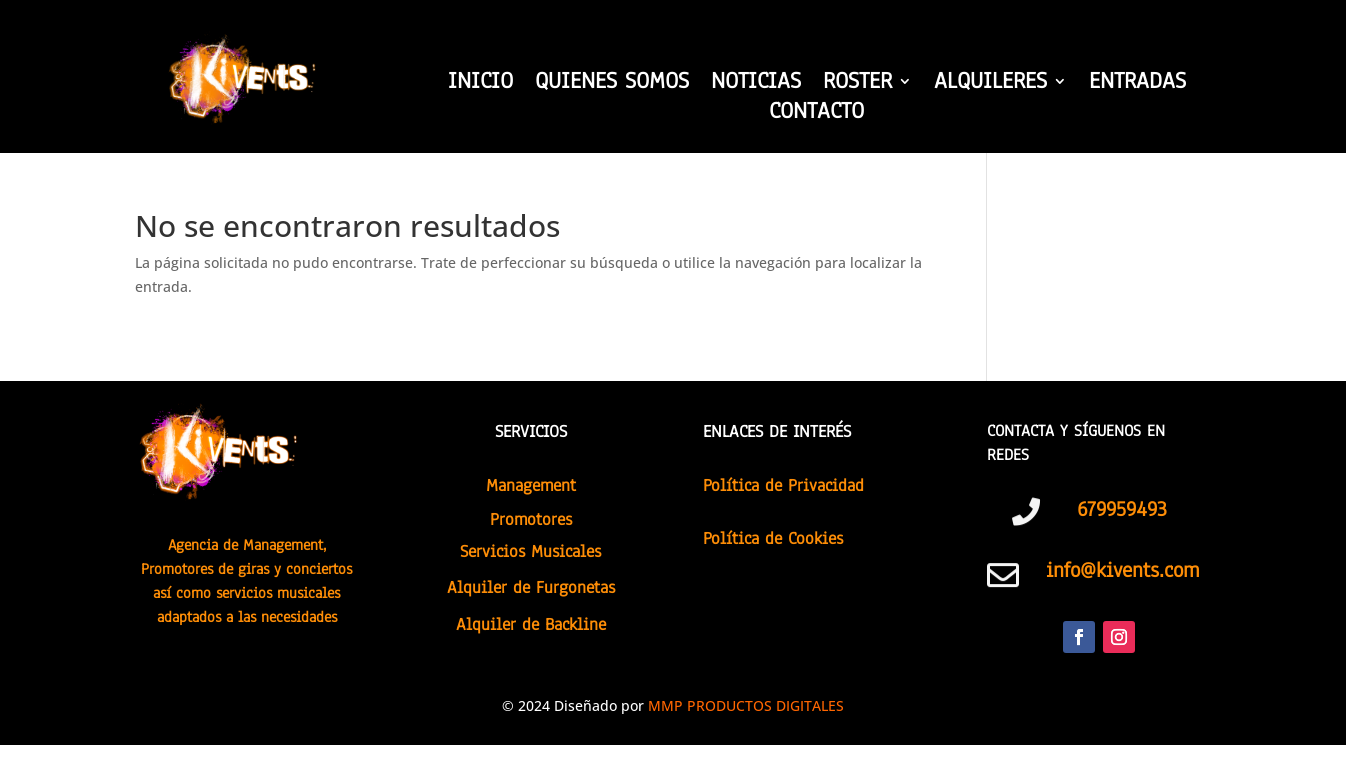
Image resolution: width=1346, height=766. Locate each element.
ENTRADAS (1137, 85)
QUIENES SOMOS (612, 85)
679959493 (1122, 509)
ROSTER (857, 85)
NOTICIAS (756, 85)
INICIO (480, 85)
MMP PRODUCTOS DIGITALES (746, 705)
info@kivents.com (1122, 570)
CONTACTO (816, 115)
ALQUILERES (990, 85)
